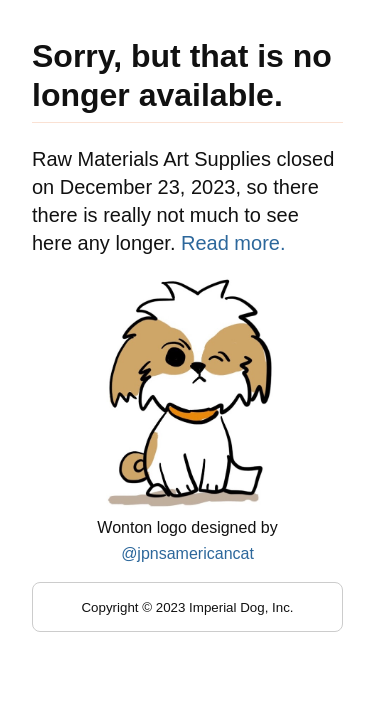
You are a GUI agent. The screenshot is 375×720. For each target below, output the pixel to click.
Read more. (233, 243)
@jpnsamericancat (187, 553)
